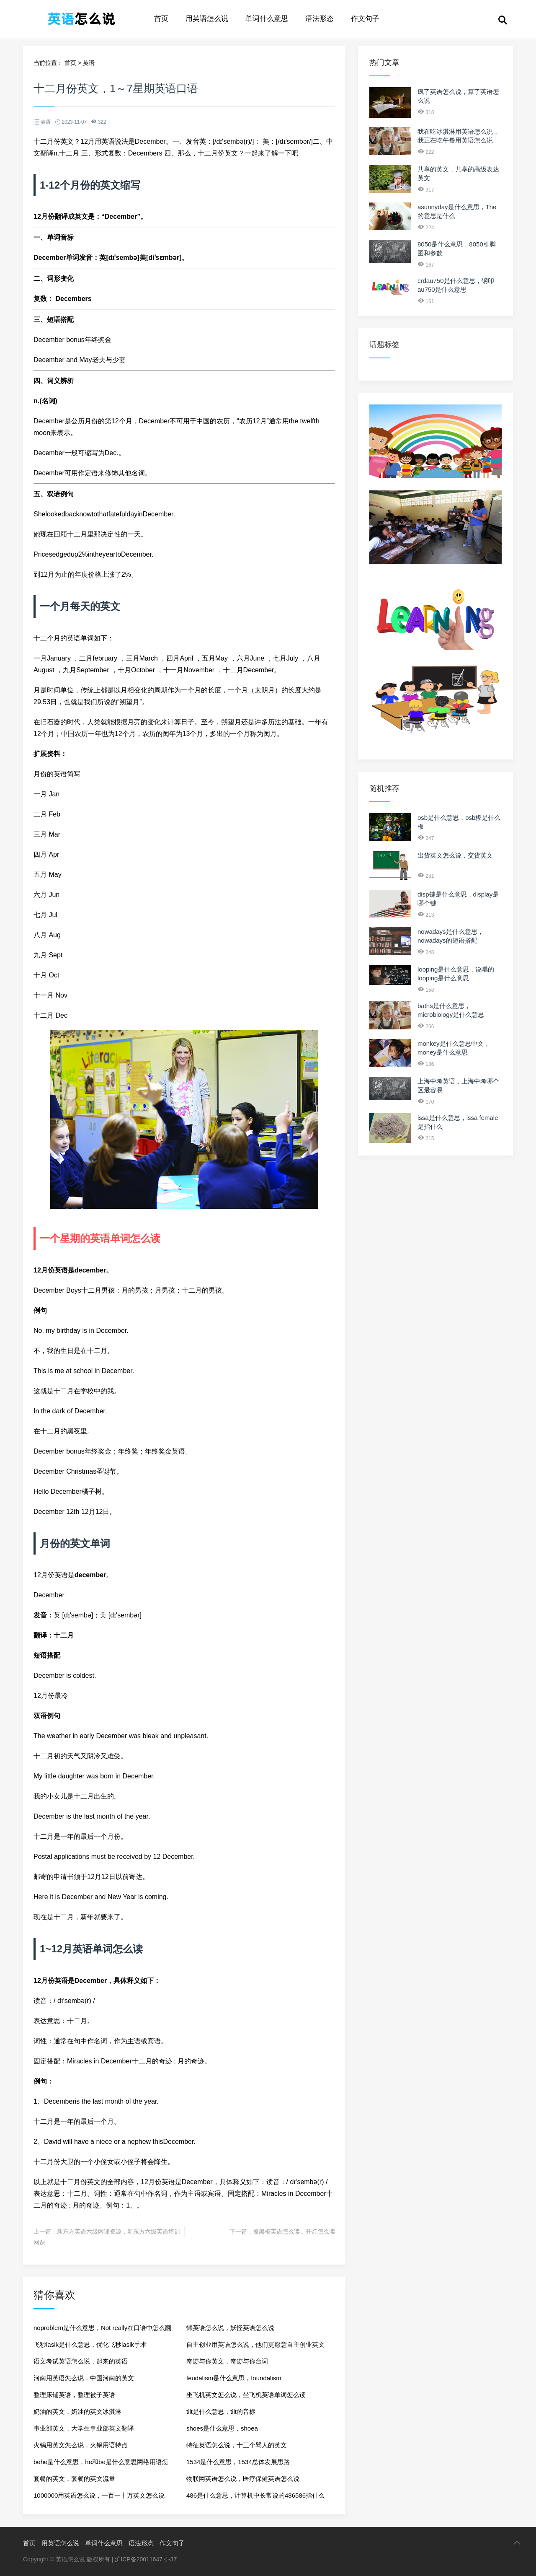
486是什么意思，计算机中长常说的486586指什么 (255, 2495)
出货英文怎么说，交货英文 (455, 855)
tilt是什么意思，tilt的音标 (220, 2411)
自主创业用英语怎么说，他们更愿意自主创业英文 (255, 2344)
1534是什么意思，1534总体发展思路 (238, 2461)
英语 (89, 63)
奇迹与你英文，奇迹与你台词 (227, 2361)
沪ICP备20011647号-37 (146, 2559)
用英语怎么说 (207, 19)
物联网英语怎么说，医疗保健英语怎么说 (242, 2478)
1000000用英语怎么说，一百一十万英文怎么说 (99, 2495)
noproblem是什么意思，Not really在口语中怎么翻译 (102, 2330)
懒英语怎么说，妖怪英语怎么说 (230, 2327)
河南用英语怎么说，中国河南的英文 (84, 2378)
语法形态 (319, 19)
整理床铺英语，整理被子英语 (74, 2394)
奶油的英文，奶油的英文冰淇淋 (77, 2411)
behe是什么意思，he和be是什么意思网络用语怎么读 (101, 2464)
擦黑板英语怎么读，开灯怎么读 (294, 2231)
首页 (161, 19)
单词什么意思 (266, 19)
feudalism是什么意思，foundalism (233, 2378)
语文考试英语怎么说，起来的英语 (81, 2361)
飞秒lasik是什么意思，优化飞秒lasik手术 (90, 2344)
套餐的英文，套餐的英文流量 (74, 2478)
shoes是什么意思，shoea (222, 2428)
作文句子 (365, 19)
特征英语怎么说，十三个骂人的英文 (236, 2445)
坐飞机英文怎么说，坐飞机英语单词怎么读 (246, 2394)
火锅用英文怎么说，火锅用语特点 (81, 2445)
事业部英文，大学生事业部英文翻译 (84, 2428)
